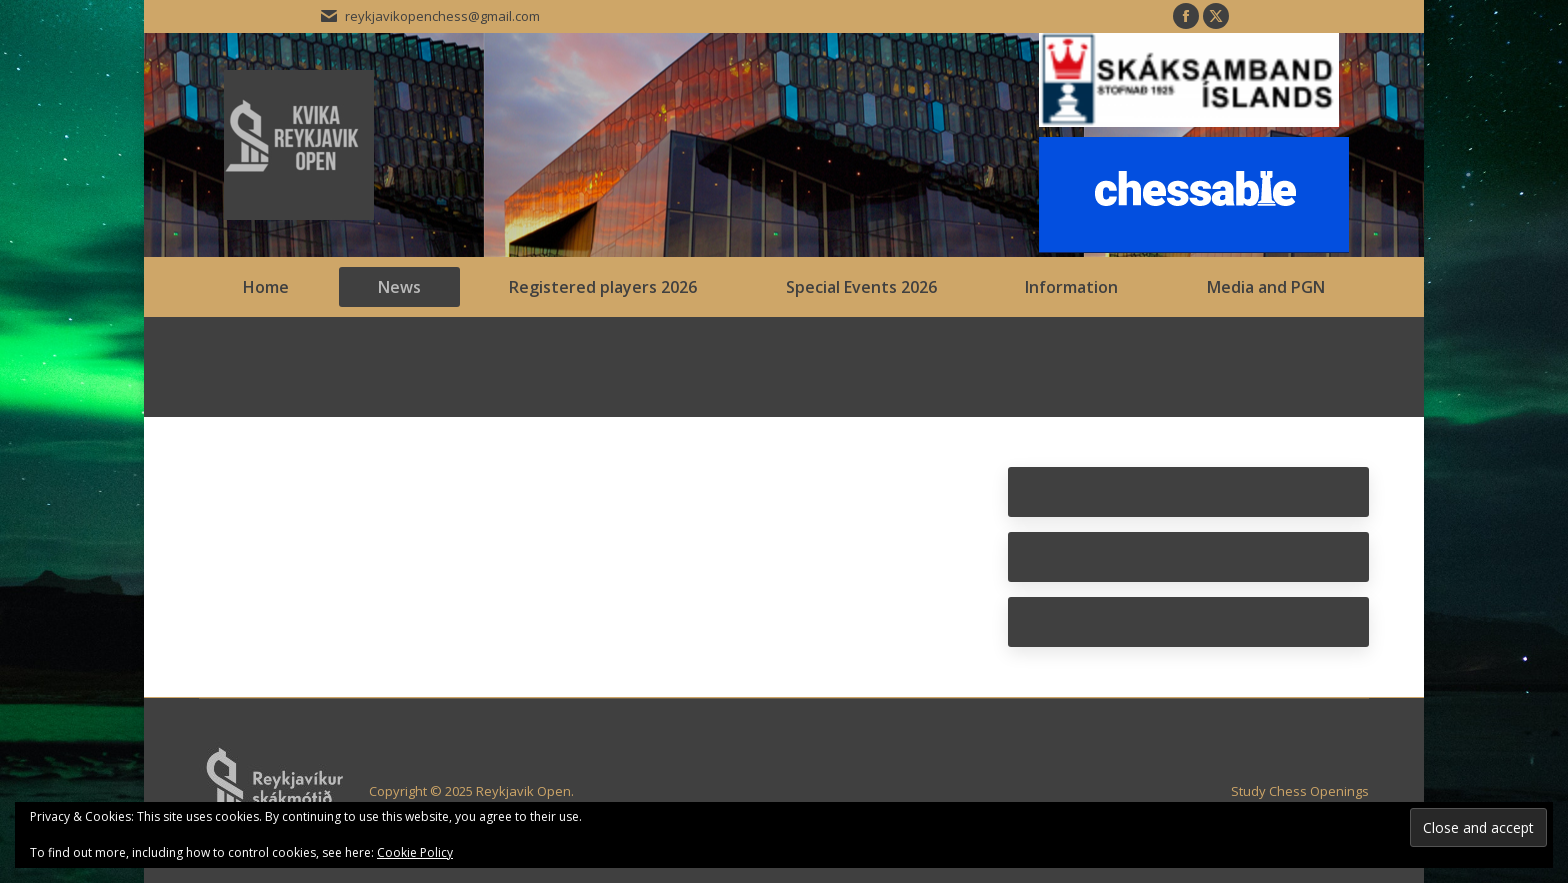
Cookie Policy (415, 852)
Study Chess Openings (1300, 791)
